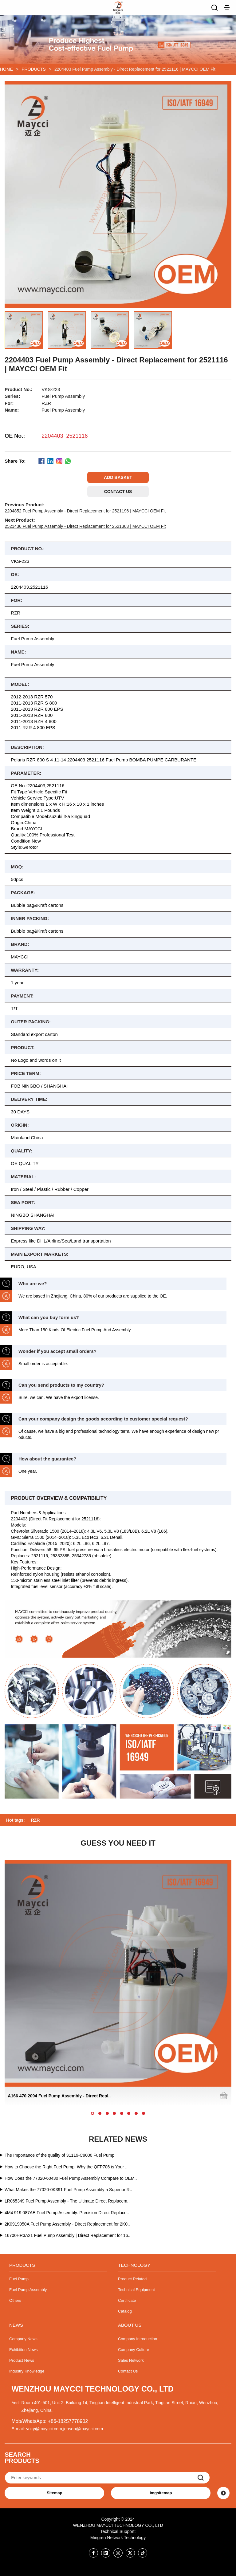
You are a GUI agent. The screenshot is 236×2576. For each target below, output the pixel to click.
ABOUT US (129, 2325)
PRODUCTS (34, 69)
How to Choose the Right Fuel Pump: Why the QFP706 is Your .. (66, 2166)
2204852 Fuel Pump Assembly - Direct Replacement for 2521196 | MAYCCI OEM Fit (85, 510)
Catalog (125, 2311)
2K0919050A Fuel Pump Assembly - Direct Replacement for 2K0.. (67, 2224)
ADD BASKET (118, 477)
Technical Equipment (136, 2289)
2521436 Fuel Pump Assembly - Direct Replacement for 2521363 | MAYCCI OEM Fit (85, 526)
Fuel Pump (19, 2279)
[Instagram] (118, 2553)
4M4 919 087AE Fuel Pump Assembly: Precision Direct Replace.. (67, 2212)
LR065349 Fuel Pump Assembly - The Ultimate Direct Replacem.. (67, 2201)
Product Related (132, 2279)
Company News (23, 2339)
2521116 (77, 436)
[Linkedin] (105, 2553)
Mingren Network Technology (118, 2537)
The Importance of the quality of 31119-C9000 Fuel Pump (59, 2155)
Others (15, 2300)
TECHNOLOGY (134, 2265)
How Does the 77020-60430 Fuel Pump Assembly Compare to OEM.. (71, 2178)
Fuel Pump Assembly (28, 2289)
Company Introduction (137, 2339)
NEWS (16, 2325)
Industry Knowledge (26, 2371)
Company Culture (133, 2349)
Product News (21, 2360)
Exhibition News (23, 2349)
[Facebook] (93, 2553)
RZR (35, 1820)
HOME (6, 69)
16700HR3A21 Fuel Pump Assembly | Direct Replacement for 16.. (67, 2235)
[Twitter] (130, 2553)
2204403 (52, 436)
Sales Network (131, 2360)
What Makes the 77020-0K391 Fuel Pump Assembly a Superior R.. (68, 2189)
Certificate (127, 2300)
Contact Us (128, 2371)
